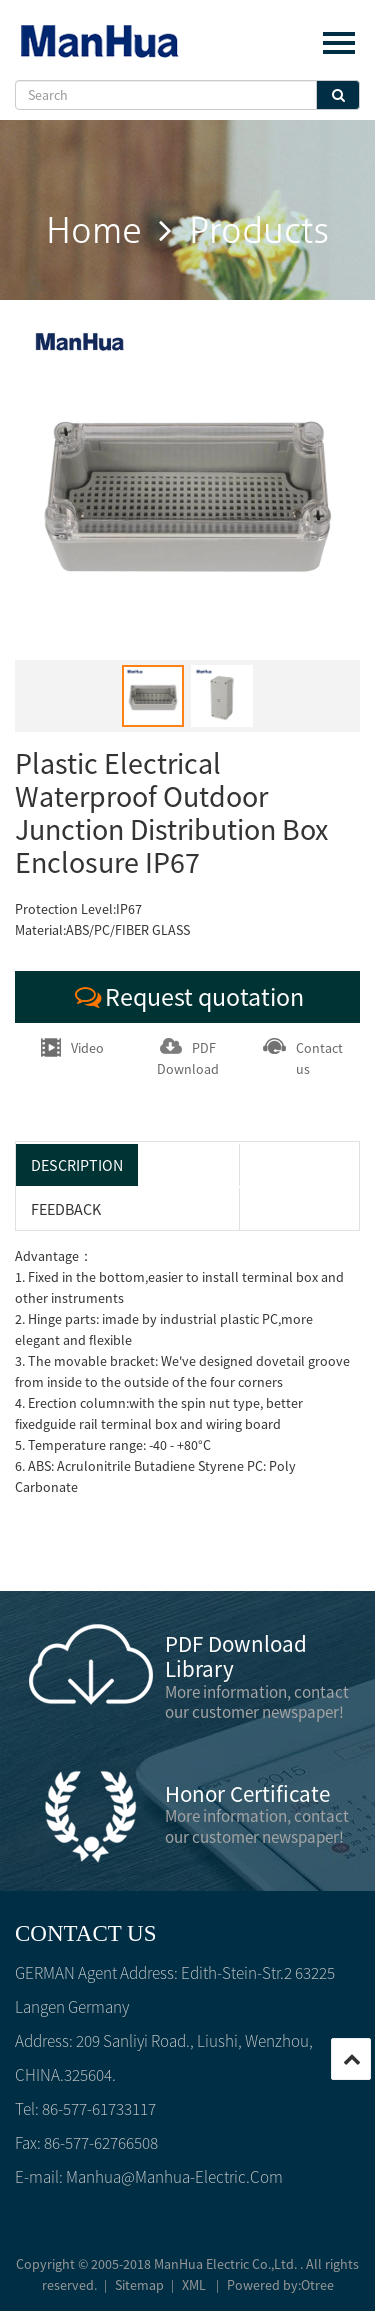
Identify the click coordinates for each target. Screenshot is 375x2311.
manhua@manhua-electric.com (174, 2177)
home (94, 231)
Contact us (303, 1058)
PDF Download (188, 1058)
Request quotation (187, 996)
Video (72, 1047)
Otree (317, 2285)
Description (77, 1165)
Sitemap (139, 2285)
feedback (66, 1209)
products (259, 231)
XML (194, 2285)
